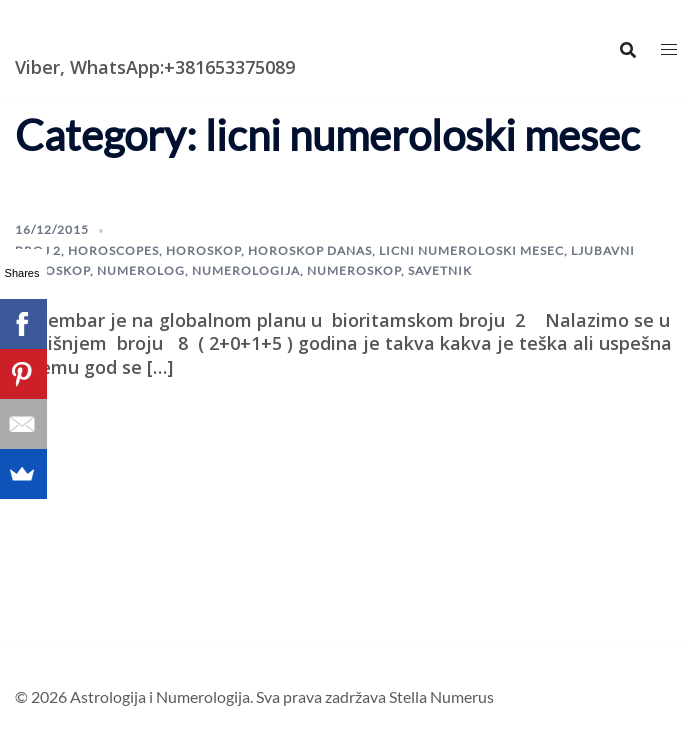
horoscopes (113, 250)
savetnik (440, 270)
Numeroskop (354, 270)
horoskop (203, 250)
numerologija (246, 270)
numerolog (141, 270)
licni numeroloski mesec (471, 250)
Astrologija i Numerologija (131, 35)
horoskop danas (310, 250)
